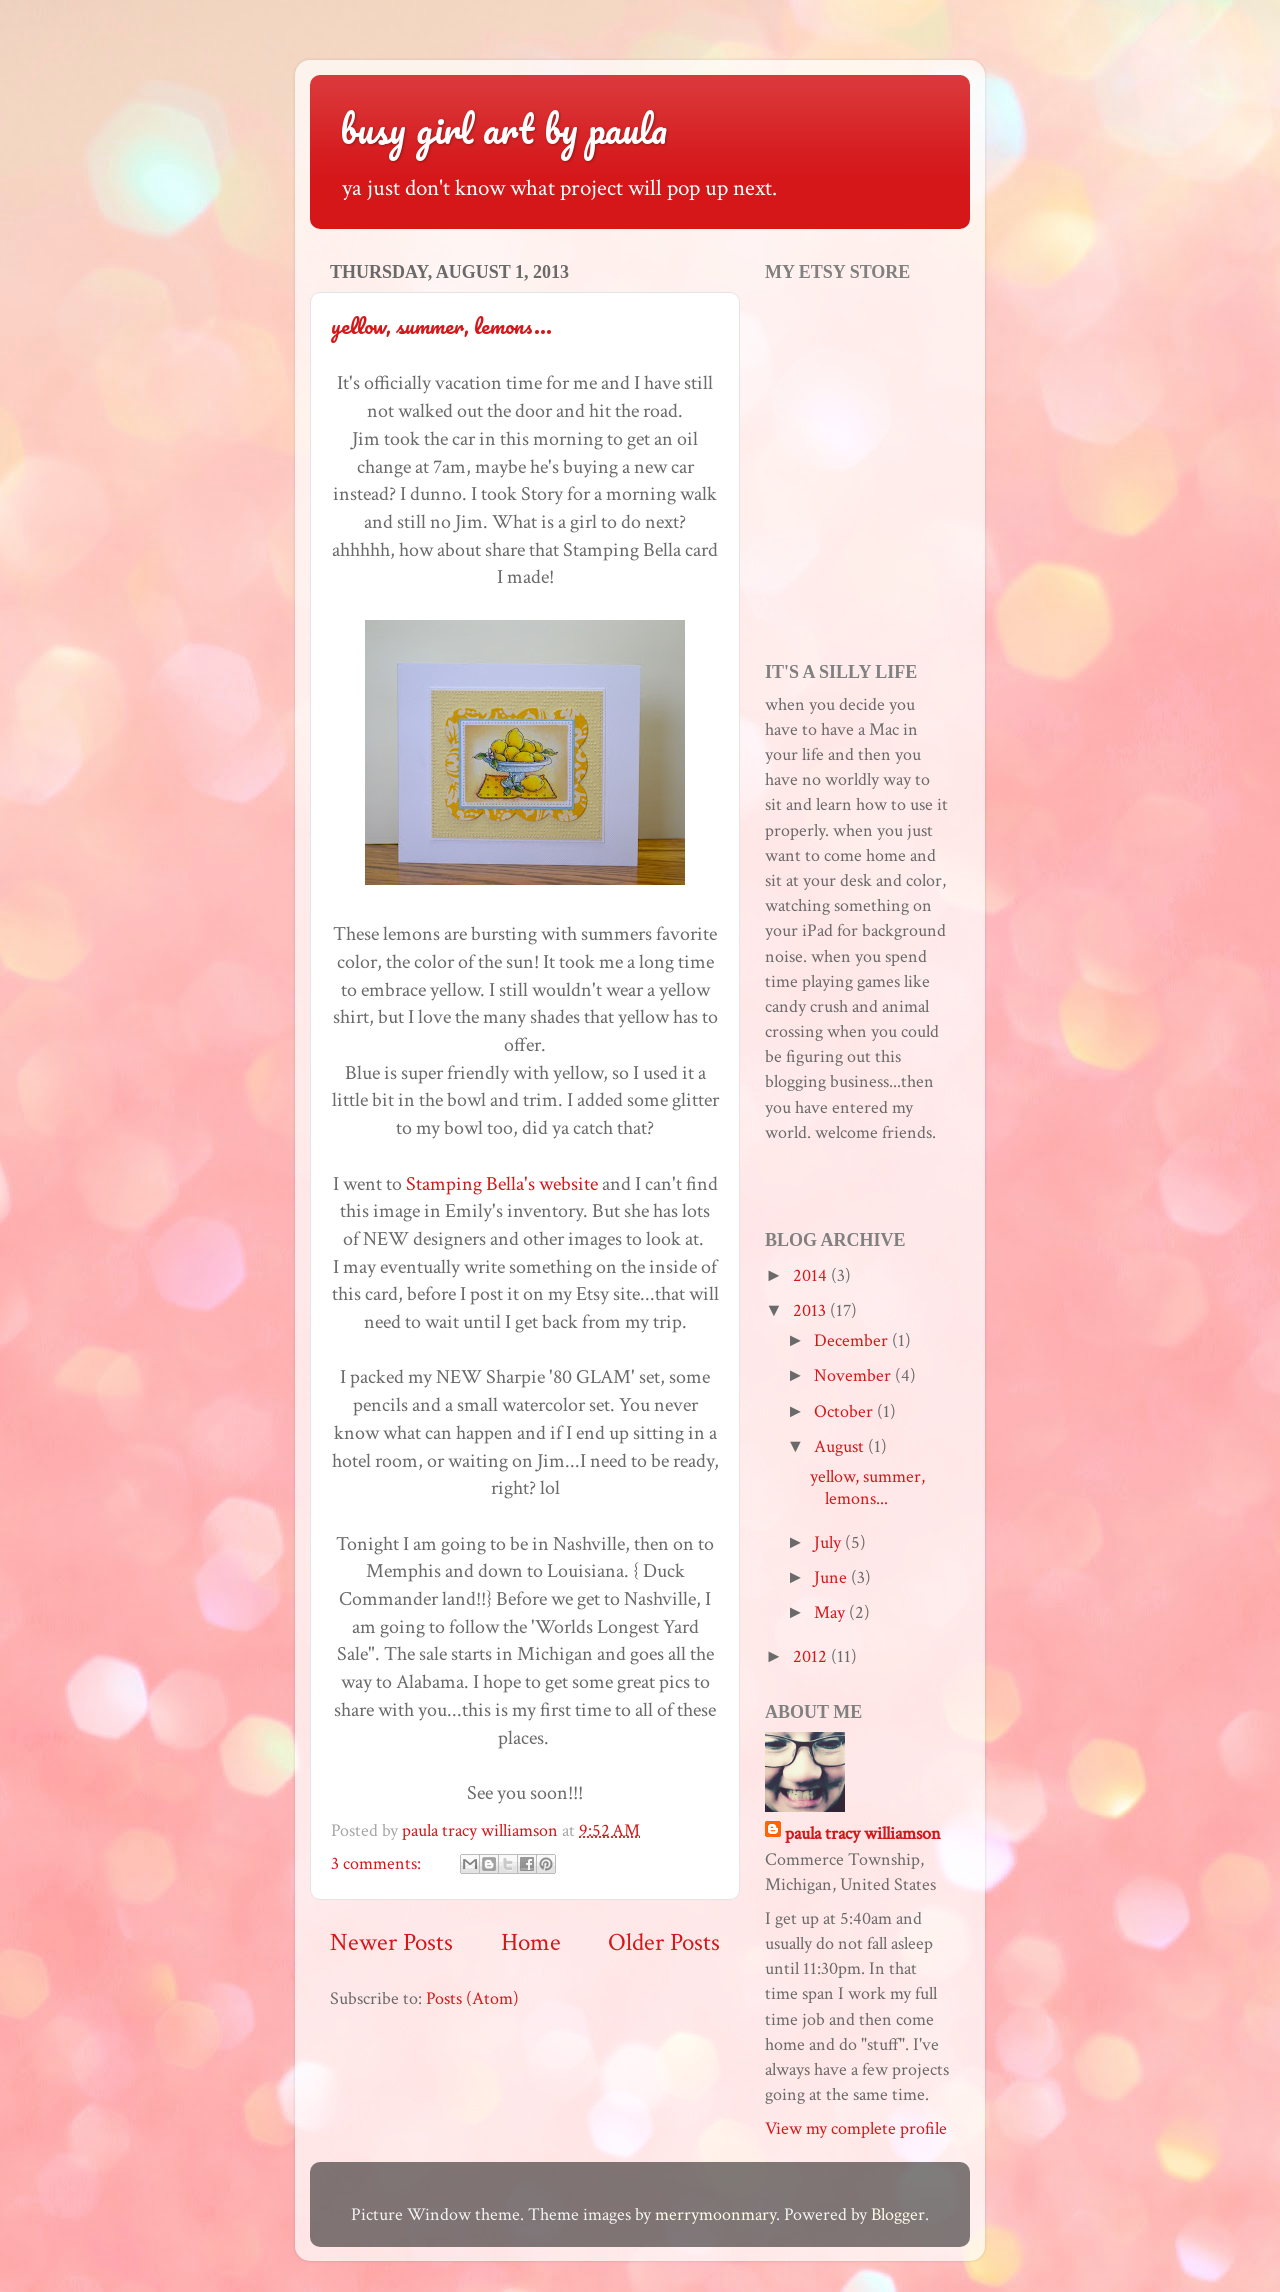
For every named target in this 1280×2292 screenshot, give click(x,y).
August (841, 1446)
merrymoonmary (715, 2214)
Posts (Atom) (472, 1998)
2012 (812, 1656)
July (829, 1542)
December (853, 1340)
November (854, 1375)
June (832, 1577)
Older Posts (664, 1942)
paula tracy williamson (863, 1833)
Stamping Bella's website (502, 1184)
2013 (811, 1310)
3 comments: (378, 1863)
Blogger (898, 2214)
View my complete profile (856, 2128)
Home (531, 1942)
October (845, 1411)
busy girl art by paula (503, 128)
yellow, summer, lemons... (441, 325)
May (831, 1612)
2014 (812, 1275)
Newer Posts (391, 1942)
